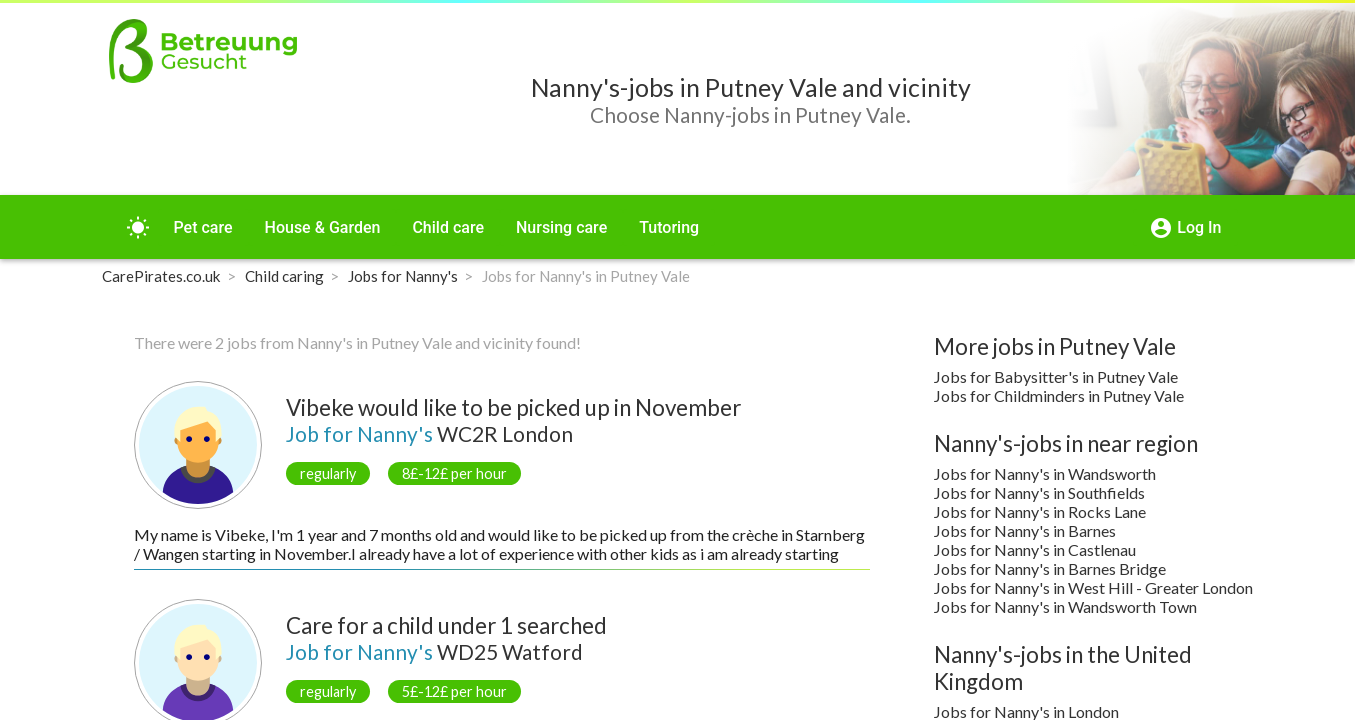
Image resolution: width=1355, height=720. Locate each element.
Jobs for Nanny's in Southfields (1039, 492)
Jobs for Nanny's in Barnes (1025, 530)
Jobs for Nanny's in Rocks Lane (1040, 511)
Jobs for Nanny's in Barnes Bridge (1050, 568)
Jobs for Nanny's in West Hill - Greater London (1093, 587)
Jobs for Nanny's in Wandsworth (1045, 473)
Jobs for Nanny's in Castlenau (1035, 549)
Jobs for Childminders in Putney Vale (1059, 395)
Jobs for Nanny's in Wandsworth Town (1065, 606)
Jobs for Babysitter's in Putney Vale (1056, 376)
